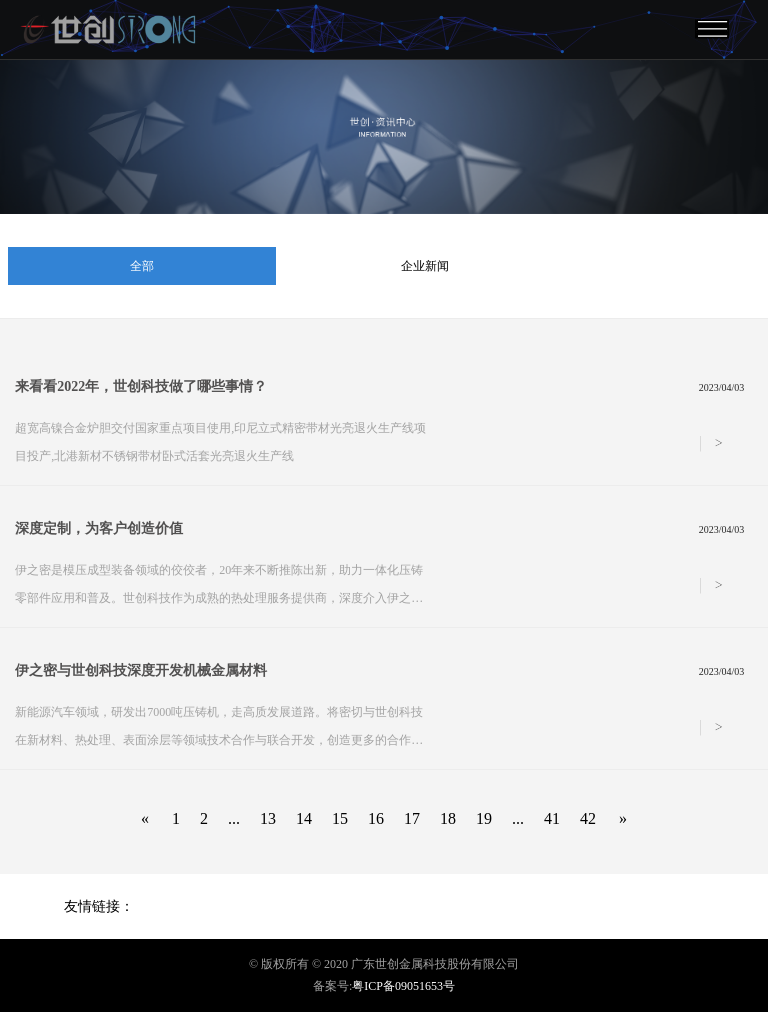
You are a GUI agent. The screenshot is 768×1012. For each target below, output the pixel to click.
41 (552, 818)
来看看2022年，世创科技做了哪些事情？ (141, 386)
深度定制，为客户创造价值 (99, 528)
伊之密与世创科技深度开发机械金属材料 (141, 670)
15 (340, 818)
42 (588, 818)
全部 (142, 266)
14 (304, 818)
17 (412, 818)
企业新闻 (425, 266)
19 (484, 818)
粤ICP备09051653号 (403, 986)
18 (448, 818)
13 (268, 818)
